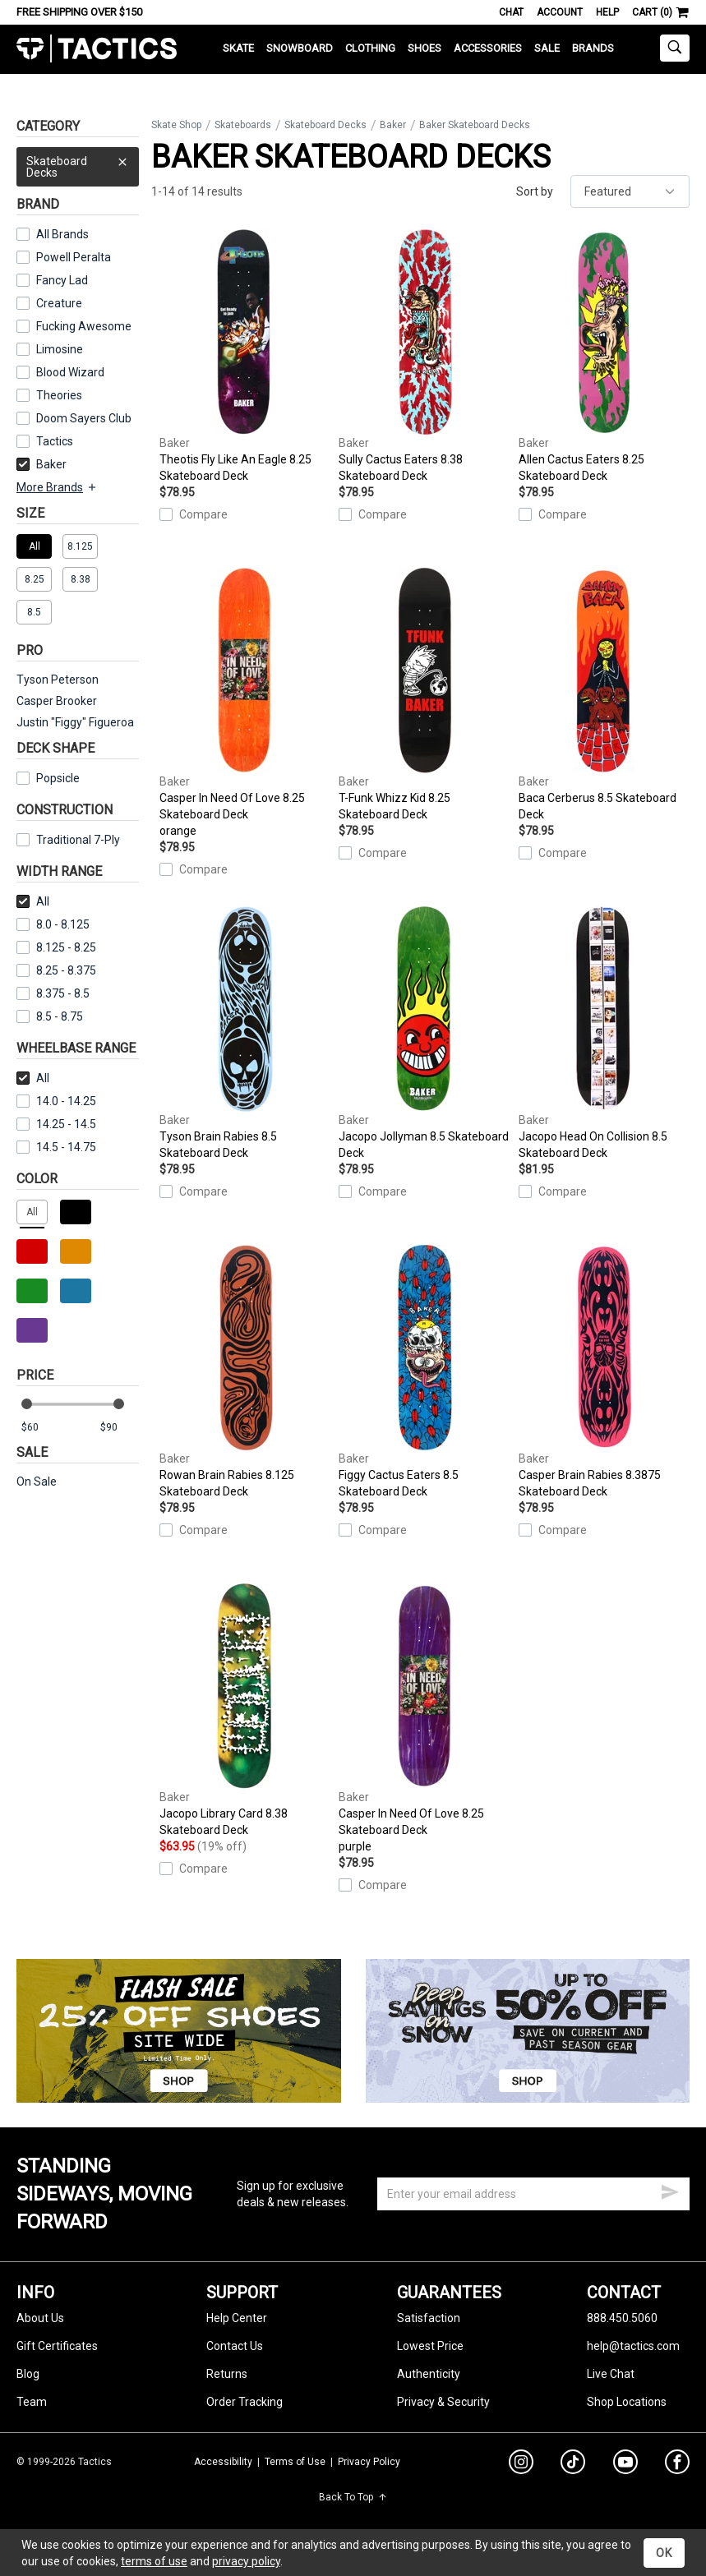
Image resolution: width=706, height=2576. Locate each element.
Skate (238, 48)
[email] (533, 2193)
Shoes (424, 48)
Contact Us (234, 2346)
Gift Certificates (57, 2346)
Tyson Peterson (57, 679)
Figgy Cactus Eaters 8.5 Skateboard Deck (424, 1371)
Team (31, 2401)
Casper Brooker (56, 700)
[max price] (119, 1428)
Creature (59, 303)
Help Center (236, 2318)
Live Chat (610, 2373)
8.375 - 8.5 (53, 993)
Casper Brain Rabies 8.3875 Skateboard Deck (604, 1371)
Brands (593, 48)
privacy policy (246, 2561)
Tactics (96, 49)
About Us (40, 2318)
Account (560, 12)
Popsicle (58, 778)
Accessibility (223, 2462)
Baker (41, 464)
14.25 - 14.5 (56, 1124)
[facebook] (677, 2465)
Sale (547, 48)
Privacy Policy (369, 2462)
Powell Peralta (73, 257)
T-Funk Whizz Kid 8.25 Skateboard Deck (424, 694)
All (32, 901)
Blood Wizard (70, 372)
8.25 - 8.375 (56, 970)
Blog (27, 2373)
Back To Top (353, 2497)
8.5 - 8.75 (49, 1016)
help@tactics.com (633, 2346)
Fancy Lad (62, 280)
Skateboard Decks (77, 163)
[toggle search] (675, 48)
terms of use (154, 2561)
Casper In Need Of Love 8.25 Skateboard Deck (244, 703)
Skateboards (243, 125)
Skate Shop (176, 125)
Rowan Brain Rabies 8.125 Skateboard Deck (244, 1371)
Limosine (59, 349)
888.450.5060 (622, 2318)
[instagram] (521, 2464)
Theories (59, 395)
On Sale (36, 1481)
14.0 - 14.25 (56, 1101)
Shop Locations (627, 2401)
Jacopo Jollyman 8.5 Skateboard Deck (424, 1032)
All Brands (62, 234)
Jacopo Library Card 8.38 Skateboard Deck (244, 1709)
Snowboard (299, 48)
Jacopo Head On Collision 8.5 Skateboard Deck (604, 1032)
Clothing (370, 48)
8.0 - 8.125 (53, 924)
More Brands (57, 487)
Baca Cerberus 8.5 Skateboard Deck (604, 694)
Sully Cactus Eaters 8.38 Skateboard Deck (424, 355)
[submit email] (670, 2190)
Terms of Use (295, 2462)
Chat (511, 12)
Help (607, 12)
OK (664, 2553)
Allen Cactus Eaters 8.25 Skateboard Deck (604, 355)
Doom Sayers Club (84, 418)
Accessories (488, 48)
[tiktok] (573, 2464)
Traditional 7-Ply (78, 839)
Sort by (534, 191)
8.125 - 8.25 (56, 947)
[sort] (630, 191)
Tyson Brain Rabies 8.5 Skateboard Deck (244, 1032)
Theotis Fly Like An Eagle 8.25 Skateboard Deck (244, 355)
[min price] (40, 1428)
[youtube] (625, 2465)
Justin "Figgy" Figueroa (75, 722)
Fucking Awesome (84, 326)
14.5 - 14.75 (56, 1147)
